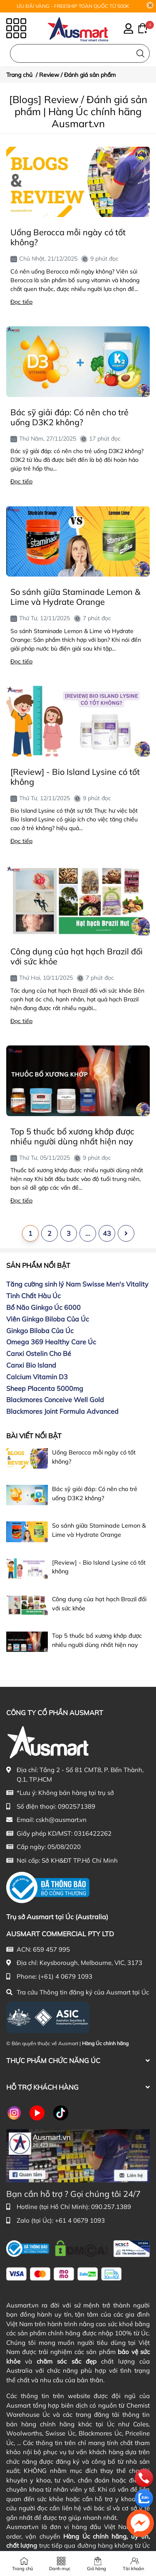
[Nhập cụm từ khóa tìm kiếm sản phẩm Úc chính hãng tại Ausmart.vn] (80, 53)
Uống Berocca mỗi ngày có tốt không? (68, 237)
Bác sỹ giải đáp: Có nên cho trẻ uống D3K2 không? (69, 417)
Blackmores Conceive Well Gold (55, 1399)
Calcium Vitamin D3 (37, 1377)
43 (107, 1233)
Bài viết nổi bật (34, 1436)
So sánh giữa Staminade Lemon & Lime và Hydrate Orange (75, 597)
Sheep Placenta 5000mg (44, 1388)
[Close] (150, 5)
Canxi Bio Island (31, 1365)
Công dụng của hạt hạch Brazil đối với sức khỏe (76, 956)
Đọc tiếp (21, 302)
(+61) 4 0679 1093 (65, 1976)
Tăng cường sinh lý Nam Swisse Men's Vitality (77, 1284)
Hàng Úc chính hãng (105, 2043)
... (87, 1233)
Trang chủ (22, 2568)
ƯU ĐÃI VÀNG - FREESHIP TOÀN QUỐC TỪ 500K (73, 6)
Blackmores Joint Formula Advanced (62, 1411)
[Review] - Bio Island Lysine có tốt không (75, 777)
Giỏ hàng (96, 2568)
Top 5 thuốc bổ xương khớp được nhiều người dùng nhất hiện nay (72, 1136)
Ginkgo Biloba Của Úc (40, 1330)
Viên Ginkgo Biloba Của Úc (47, 1319)
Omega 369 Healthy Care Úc (51, 1342)
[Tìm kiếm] (140, 53)
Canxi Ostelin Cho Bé (38, 1353)
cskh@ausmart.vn (61, 1820)
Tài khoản (133, 2568)
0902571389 (76, 1806)
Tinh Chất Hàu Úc (33, 1296)
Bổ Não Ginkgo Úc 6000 (43, 1307)
